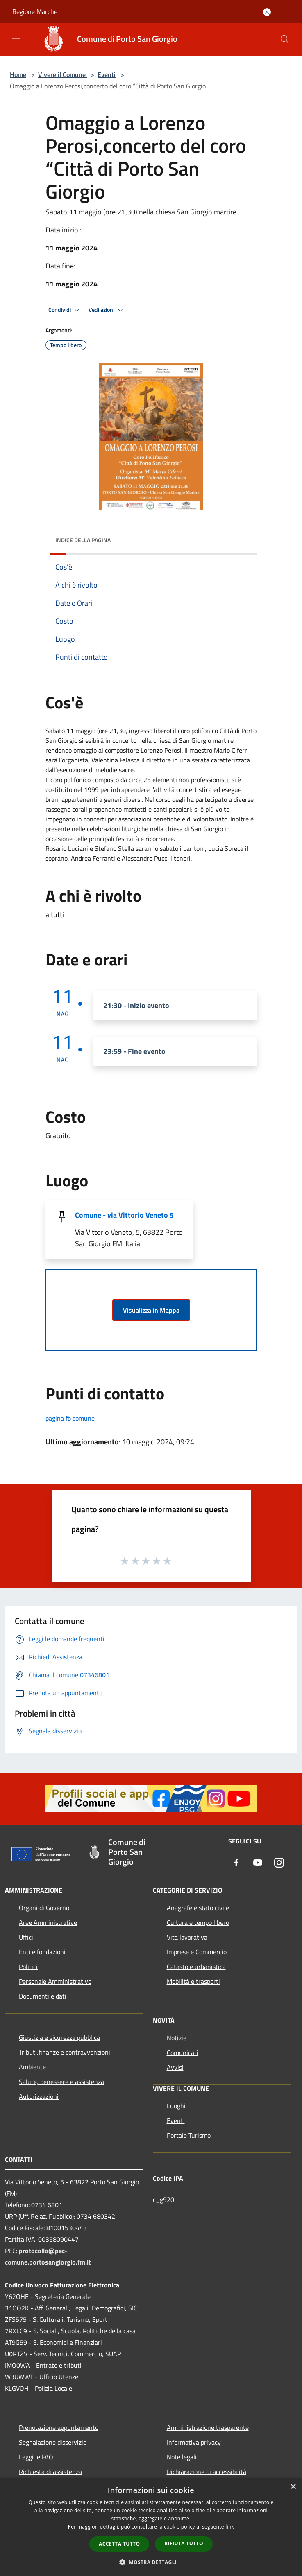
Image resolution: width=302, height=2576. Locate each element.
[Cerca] (285, 39)
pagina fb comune (70, 1418)
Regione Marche (34, 11)
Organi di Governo (44, 1908)
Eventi (107, 74)
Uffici (26, 1937)
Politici (28, 1966)
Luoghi (176, 2106)
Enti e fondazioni (42, 1952)
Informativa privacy (194, 2442)
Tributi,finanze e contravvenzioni (64, 2052)
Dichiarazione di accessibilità (206, 2472)
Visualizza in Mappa (151, 1310)
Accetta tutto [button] (119, 2543)
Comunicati (182, 2052)
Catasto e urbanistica (196, 1966)
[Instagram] (279, 1863)
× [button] (293, 2487)
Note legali (182, 2457)
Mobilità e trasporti (193, 1981)
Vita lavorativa (187, 1937)
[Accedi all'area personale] (267, 12)
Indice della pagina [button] (83, 540)
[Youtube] (258, 1863)
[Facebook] (236, 1863)
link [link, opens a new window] (229, 2526)
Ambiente (32, 2067)
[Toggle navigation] (16, 38)
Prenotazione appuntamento (58, 2427)
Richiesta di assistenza (50, 2472)
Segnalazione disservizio (52, 2442)
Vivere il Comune (62, 74)
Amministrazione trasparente (208, 2427)
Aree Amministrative (48, 1922)
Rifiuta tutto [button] (183, 2543)
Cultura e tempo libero (198, 1922)
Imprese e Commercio (197, 1952)
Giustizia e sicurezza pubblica (59, 2037)
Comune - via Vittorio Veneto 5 (124, 1214)
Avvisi (175, 2067)
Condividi (65, 310)
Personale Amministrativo (55, 1981)
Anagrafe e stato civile (198, 1908)
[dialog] (151, 2527)
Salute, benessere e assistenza (61, 2082)
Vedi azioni (107, 310)
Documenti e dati (42, 1996)
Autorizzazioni (39, 2096)
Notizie (176, 2038)
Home (18, 74)
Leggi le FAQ (36, 2457)
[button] (151, 2562)
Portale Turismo (189, 2135)
